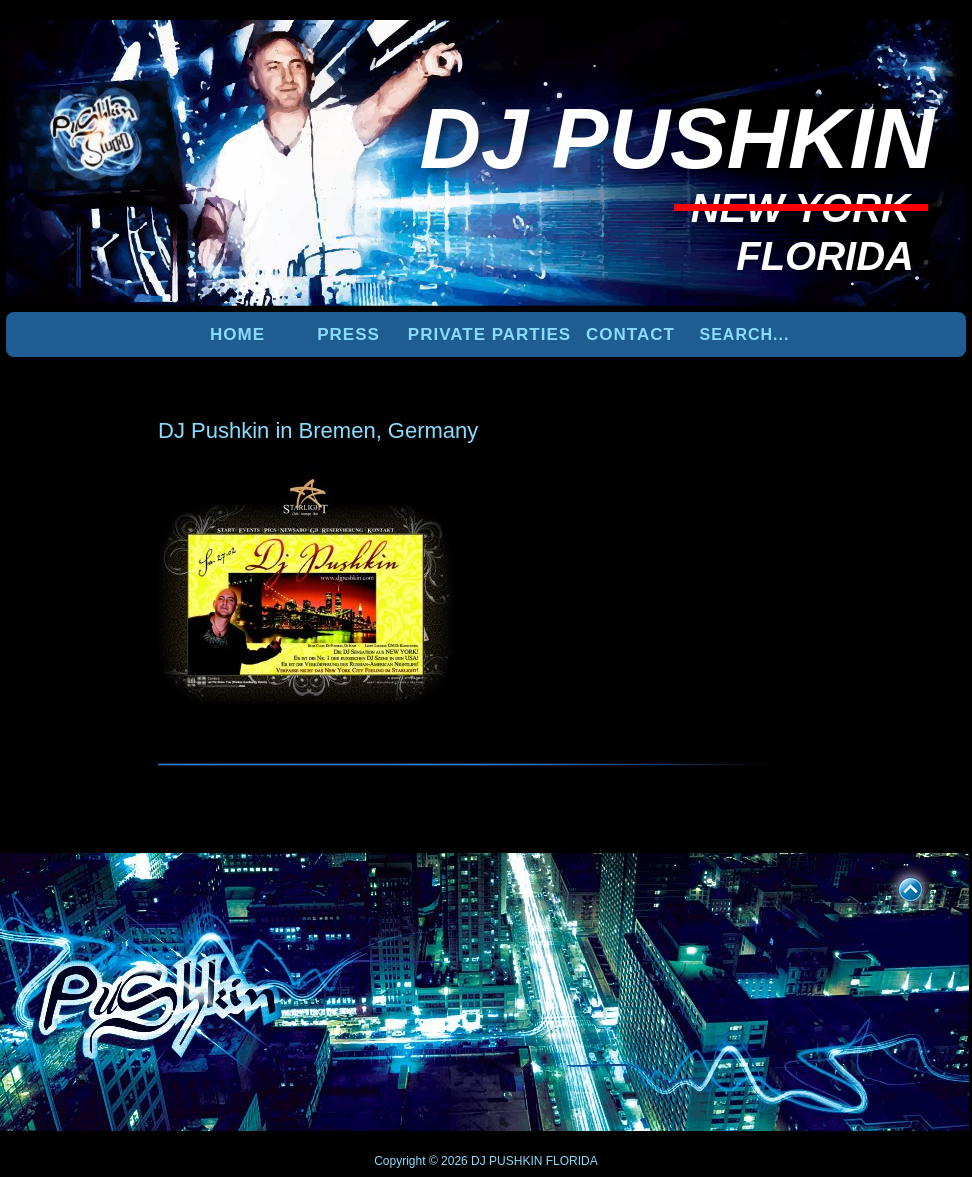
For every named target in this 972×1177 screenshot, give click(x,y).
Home (237, 334)
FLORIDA (572, 1161)
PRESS (348, 334)
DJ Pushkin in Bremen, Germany (318, 430)
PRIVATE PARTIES (489, 334)
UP (897, 886)
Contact (630, 334)
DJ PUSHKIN (505, 1161)
